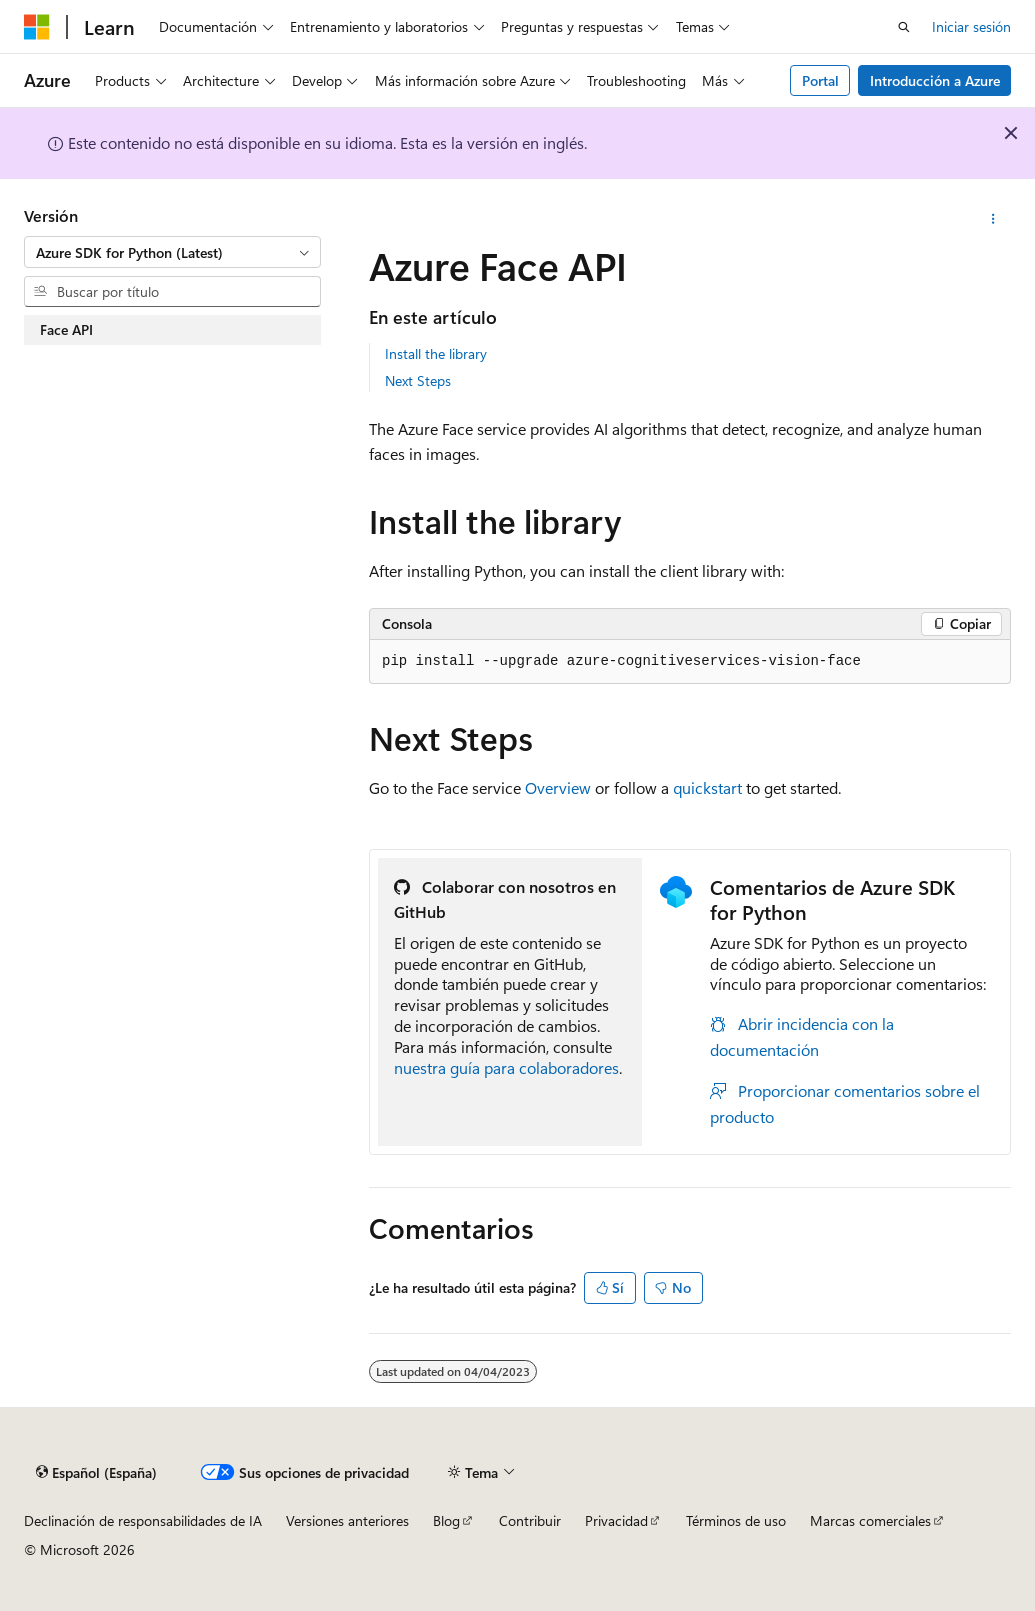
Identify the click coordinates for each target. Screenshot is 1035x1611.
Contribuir (530, 1520)
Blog (446, 1520)
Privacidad (616, 1520)
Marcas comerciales (870, 1520)
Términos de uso (736, 1520)
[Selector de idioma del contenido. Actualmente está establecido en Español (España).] (96, 1472)
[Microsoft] (37, 27)
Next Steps (418, 380)
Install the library (436, 353)
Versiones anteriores (347, 1520)
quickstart (707, 787)
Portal (820, 80)
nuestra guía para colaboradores (506, 1067)
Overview (558, 787)
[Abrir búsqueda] (904, 27)
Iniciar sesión (971, 26)
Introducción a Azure (935, 80)
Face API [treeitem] (66, 329)
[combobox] (172, 252)
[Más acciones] (993, 219)
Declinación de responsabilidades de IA (143, 1520)
